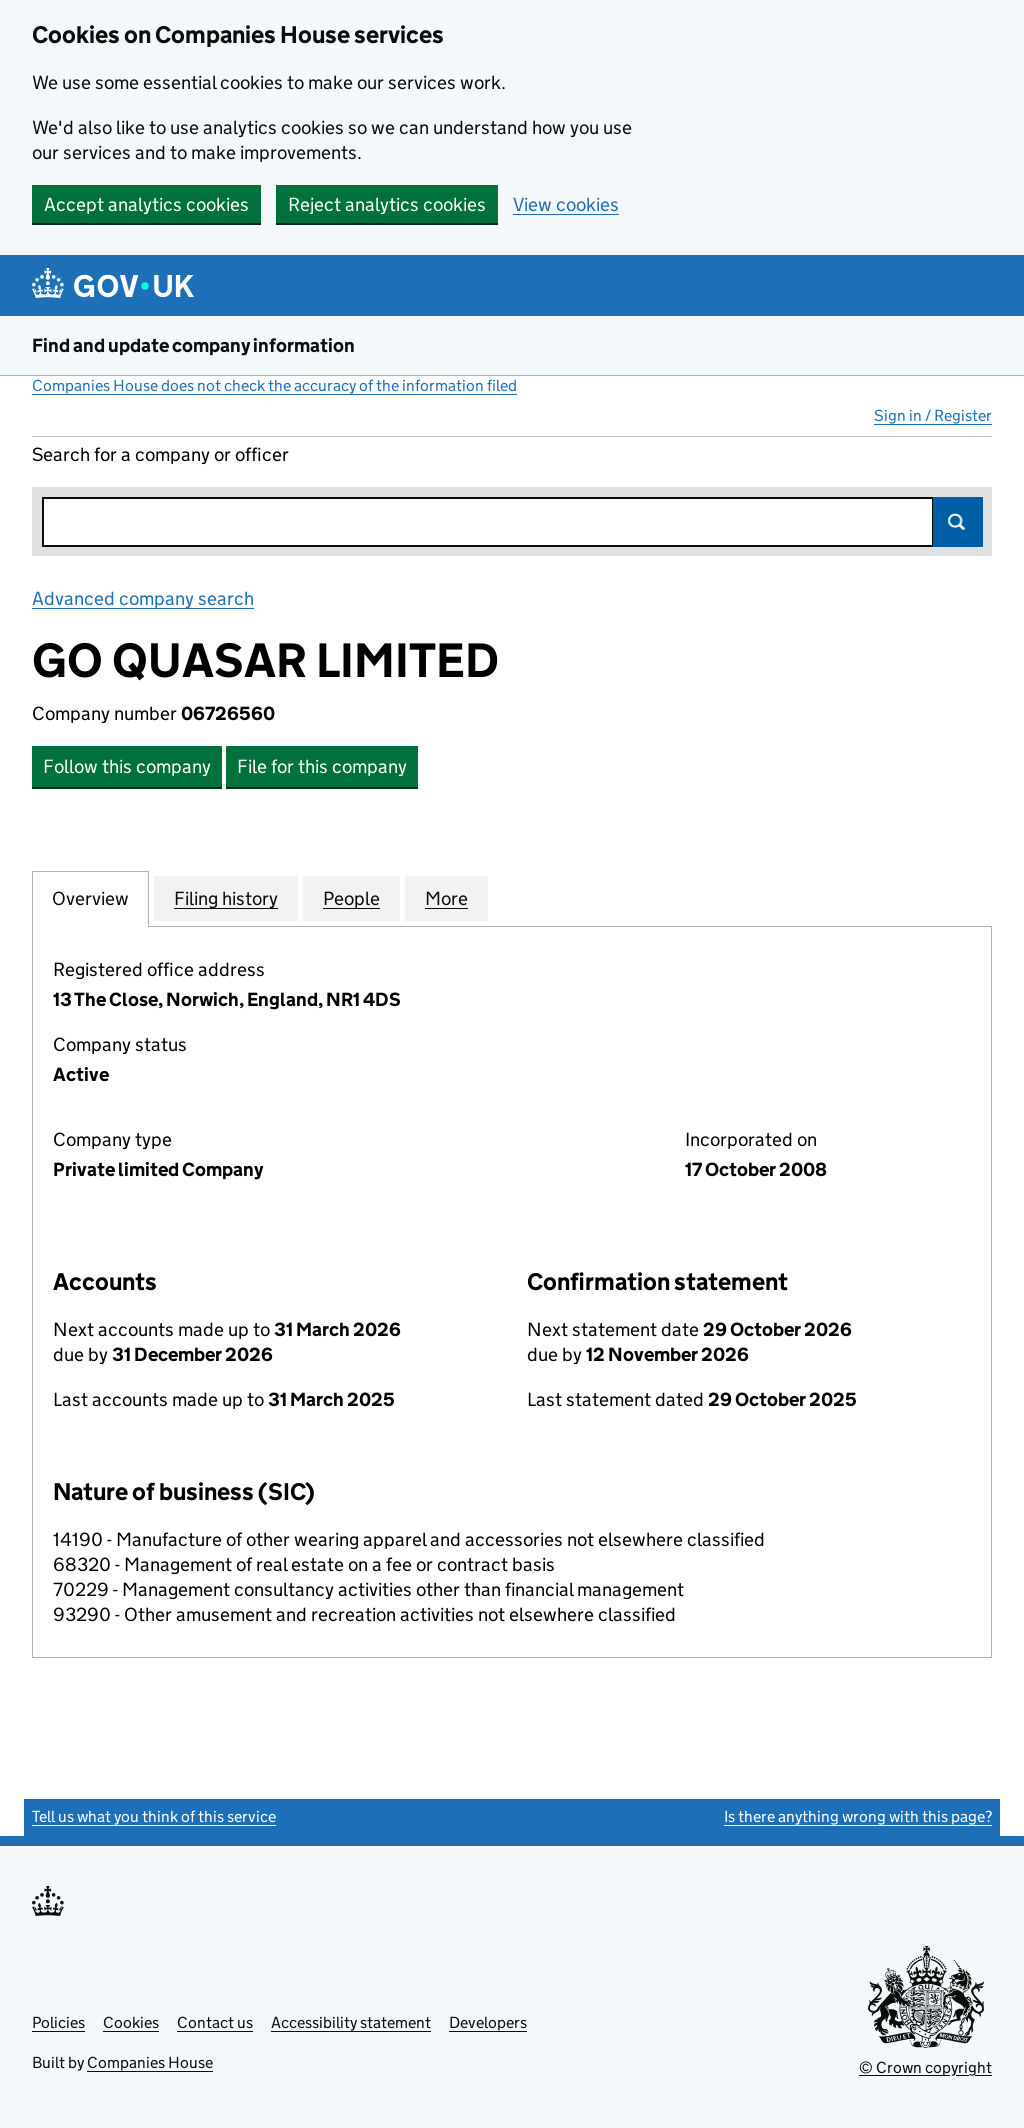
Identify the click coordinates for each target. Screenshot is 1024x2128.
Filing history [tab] (226, 898)
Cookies (131, 2022)
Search (958, 522)
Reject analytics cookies (387, 204)
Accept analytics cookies (146, 204)
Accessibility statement (351, 2022)
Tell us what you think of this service (154, 1816)
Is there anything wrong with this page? (858, 1816)
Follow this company (127, 766)
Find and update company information (193, 345)
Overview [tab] (90, 898)
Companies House (150, 2062)
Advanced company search (143, 598)
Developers (488, 2022)
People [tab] (351, 898)
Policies (58, 2022)
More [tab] (446, 898)
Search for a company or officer (160, 454)
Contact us (215, 2022)
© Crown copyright (925, 2067)
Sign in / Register (933, 415)
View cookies (566, 204)
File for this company (322, 766)
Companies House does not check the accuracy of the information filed (274, 385)
